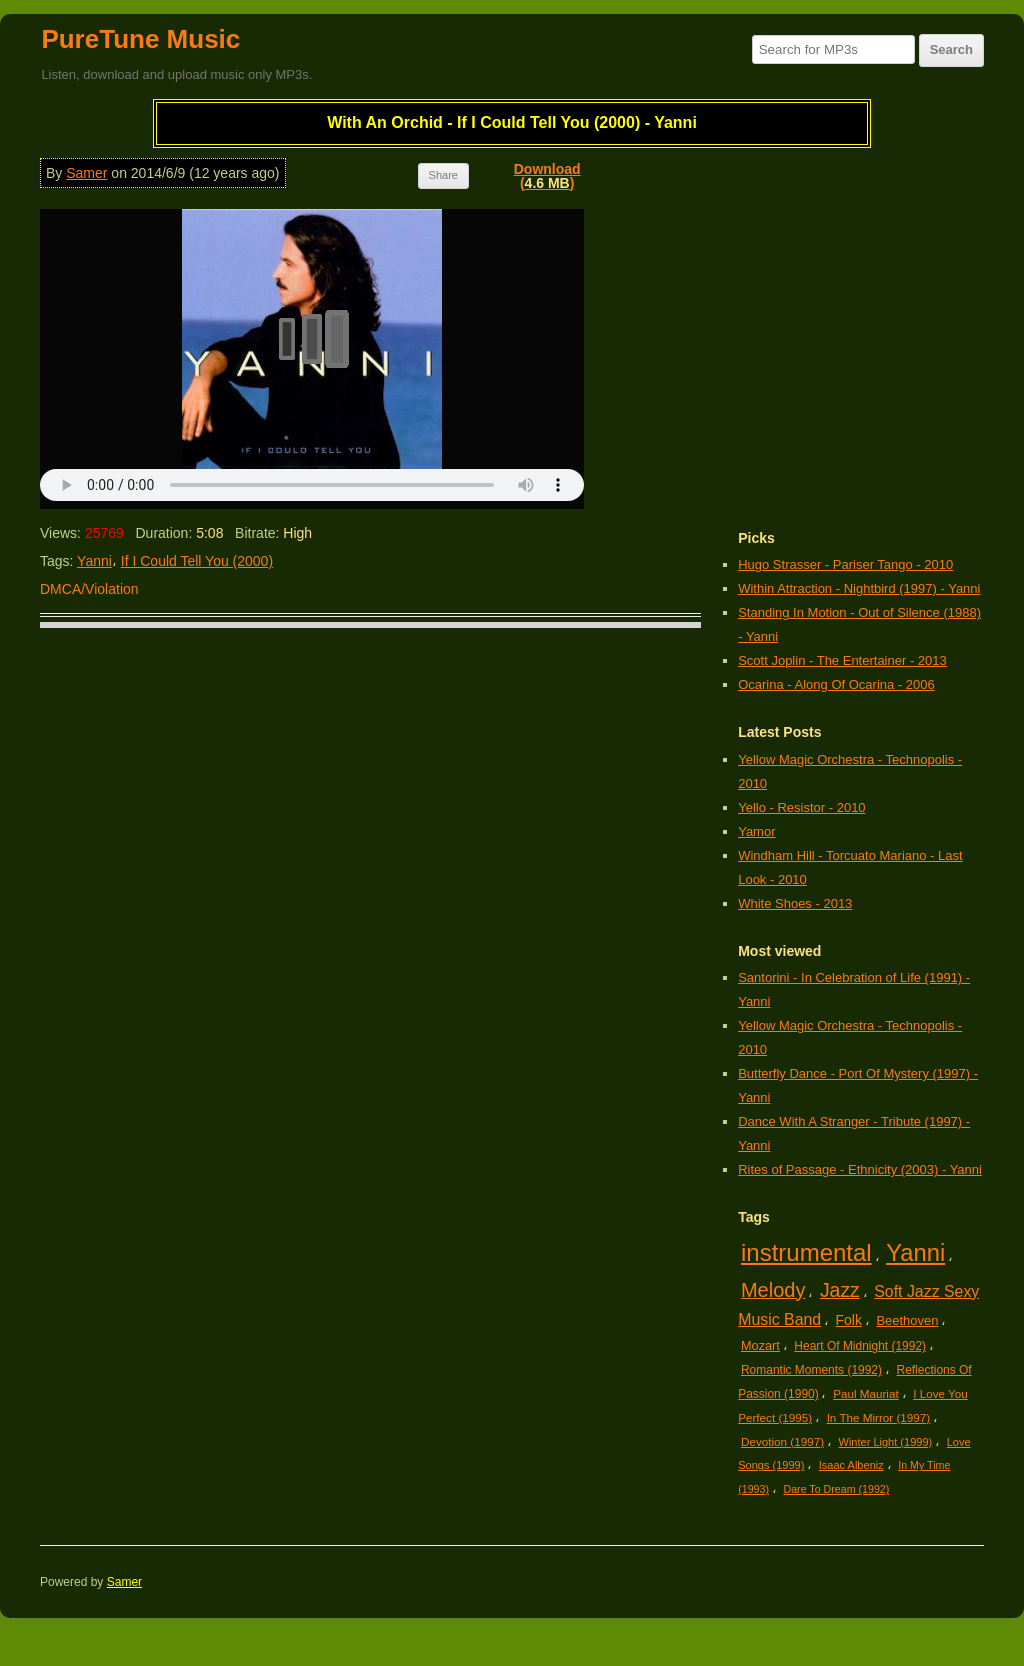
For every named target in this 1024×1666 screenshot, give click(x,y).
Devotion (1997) (782, 1441)
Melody (773, 1290)
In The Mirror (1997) (879, 1417)
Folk (849, 1320)
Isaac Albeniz (851, 1465)
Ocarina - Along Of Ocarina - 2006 (836, 684)
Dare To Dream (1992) (836, 1489)
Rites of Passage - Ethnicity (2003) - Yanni (860, 1169)
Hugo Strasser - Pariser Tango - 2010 (845, 564)
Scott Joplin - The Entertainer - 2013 (842, 660)
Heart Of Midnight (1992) (860, 1346)
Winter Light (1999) (886, 1442)
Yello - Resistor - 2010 (801, 807)
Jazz (840, 1290)
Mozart (760, 1345)
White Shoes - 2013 (795, 903)
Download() (547, 176)
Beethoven (907, 1320)
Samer (86, 173)
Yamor (756, 831)
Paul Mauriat (866, 1393)
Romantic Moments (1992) (811, 1370)
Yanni (94, 561)
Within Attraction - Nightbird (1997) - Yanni (859, 588)
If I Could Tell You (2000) (197, 561)
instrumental (806, 1252)
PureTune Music (140, 39)
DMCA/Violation (89, 589)
